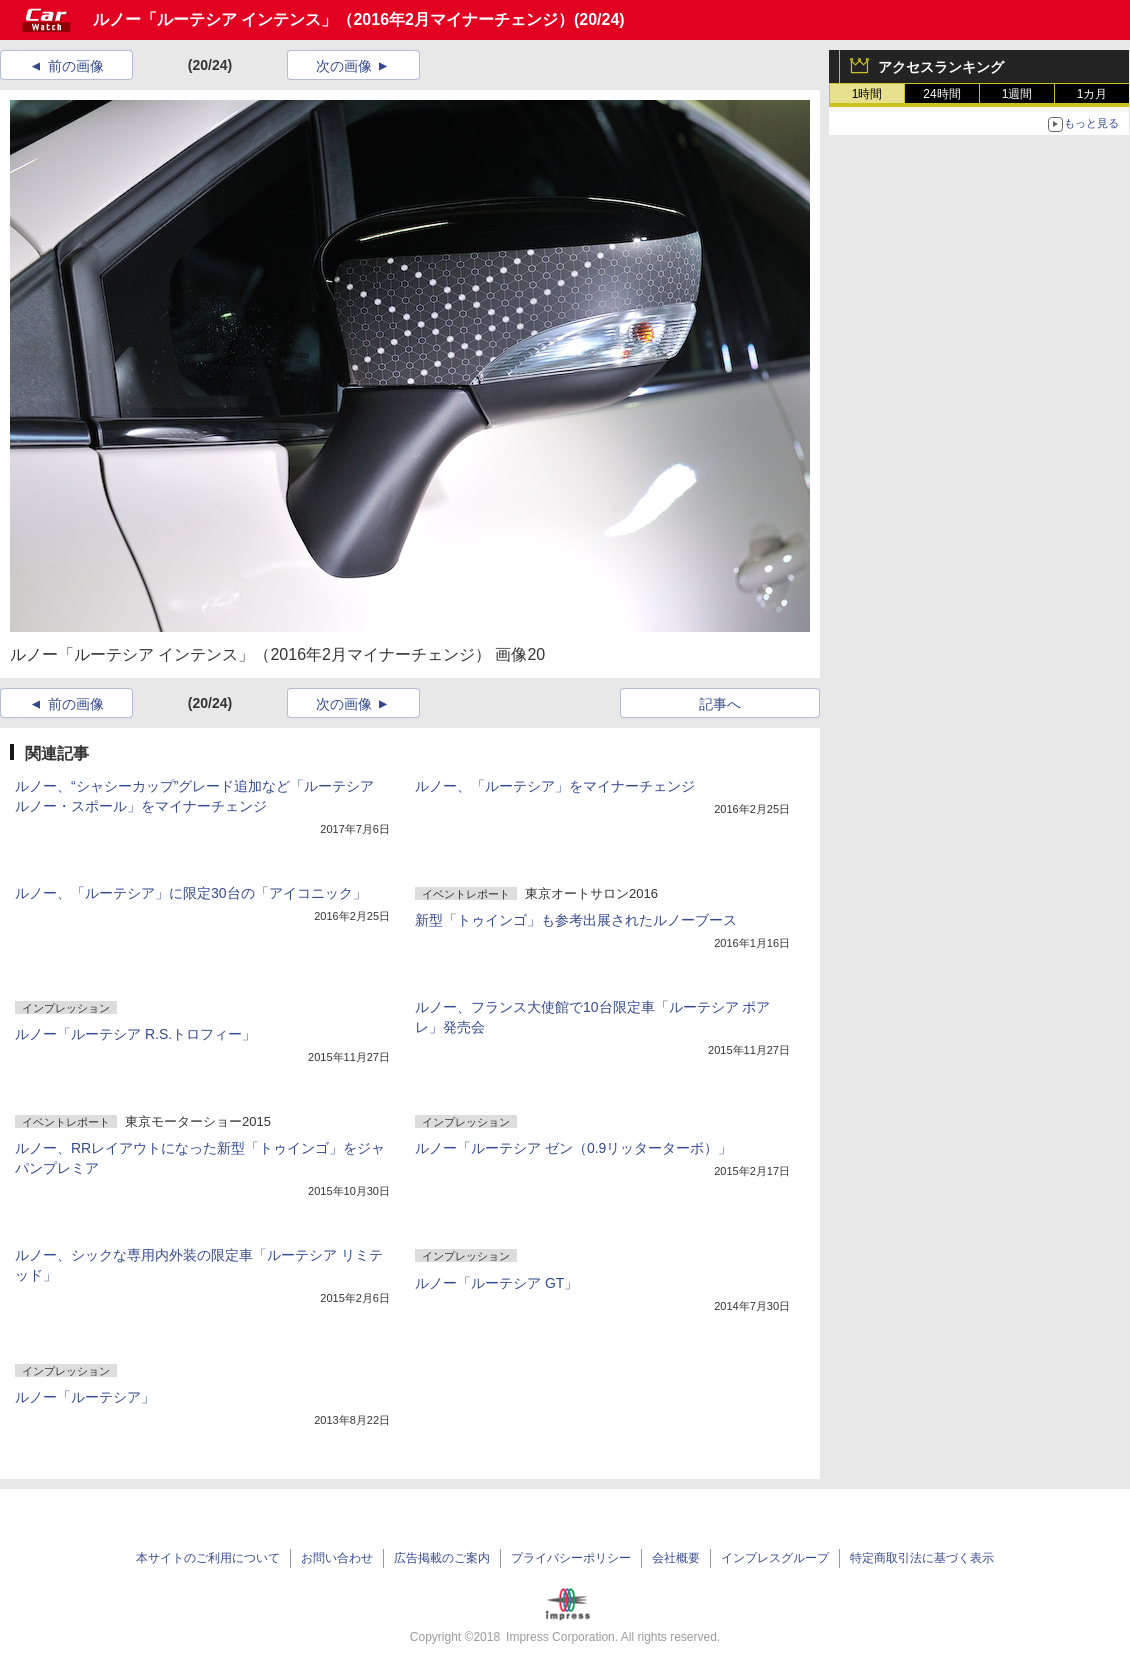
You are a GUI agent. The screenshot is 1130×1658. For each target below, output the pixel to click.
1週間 (1017, 94)
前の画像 (76, 66)
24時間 (941, 94)
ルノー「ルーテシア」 (85, 1397)
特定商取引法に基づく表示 (922, 1558)
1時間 (867, 94)
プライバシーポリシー (571, 1558)
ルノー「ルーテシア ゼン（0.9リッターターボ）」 (573, 1148)
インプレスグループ (775, 1558)
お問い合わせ (337, 1558)
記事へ (720, 704)
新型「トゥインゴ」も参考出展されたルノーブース (576, 920)
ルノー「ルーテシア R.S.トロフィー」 (135, 1034)
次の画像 (344, 66)
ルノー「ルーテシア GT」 (496, 1283)
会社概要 (676, 1558)
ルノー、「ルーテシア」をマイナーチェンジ (555, 786)
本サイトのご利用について (208, 1558)
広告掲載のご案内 (442, 1558)
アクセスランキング (941, 67)
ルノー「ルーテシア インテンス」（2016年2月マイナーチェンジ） (333, 19)
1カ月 (1092, 94)
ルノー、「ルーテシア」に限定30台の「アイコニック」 (191, 893)
